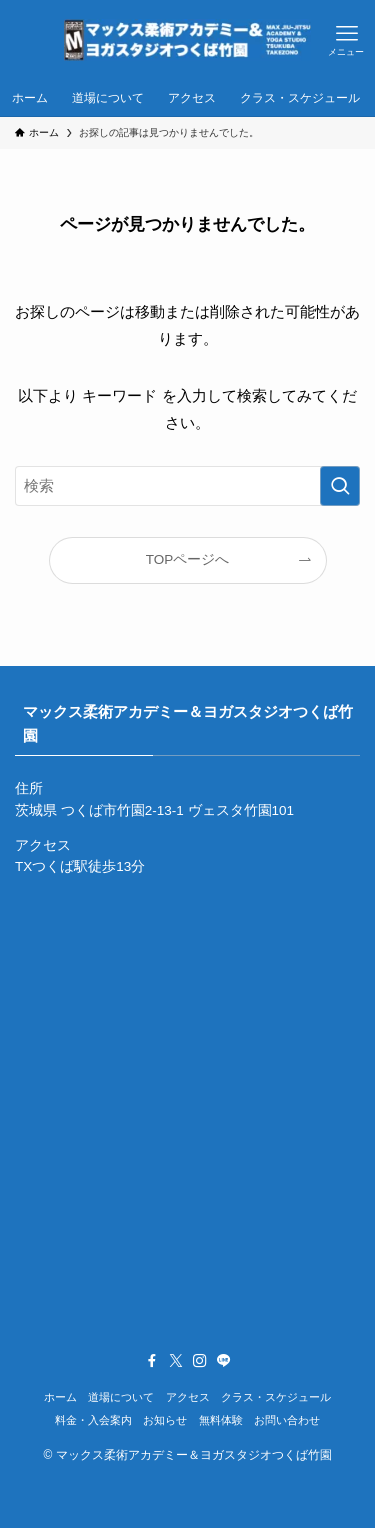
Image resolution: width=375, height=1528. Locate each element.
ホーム (60, 1397)
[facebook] (152, 1361)
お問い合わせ (287, 1420)
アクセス (188, 1397)
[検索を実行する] (340, 486)
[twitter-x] (176, 1361)
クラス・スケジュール (276, 1397)
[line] (224, 1361)
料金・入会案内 (93, 1420)
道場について (121, 1397)
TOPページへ (188, 559)
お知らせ (165, 1420)
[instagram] (200, 1361)
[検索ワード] (187, 486)
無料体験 (221, 1420)
